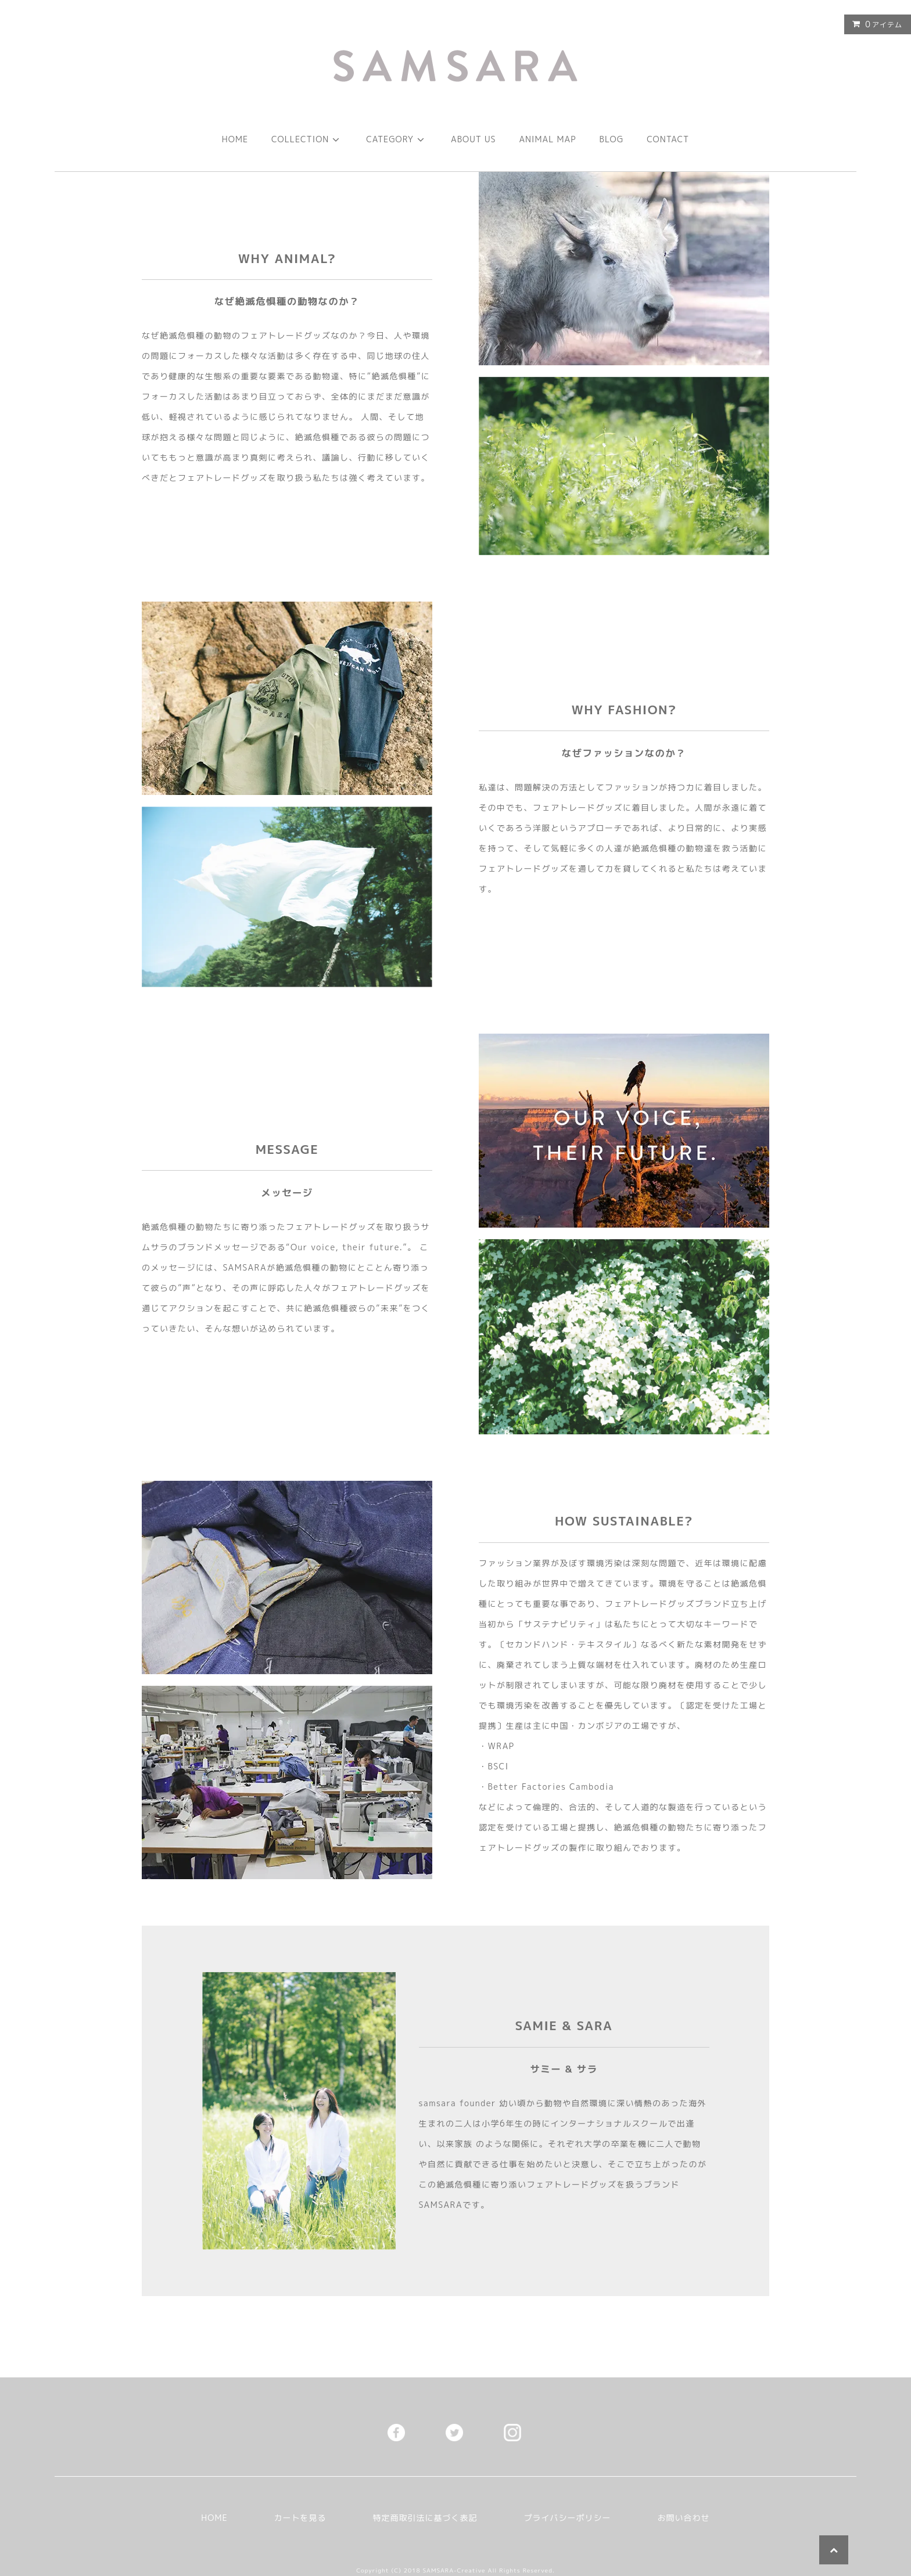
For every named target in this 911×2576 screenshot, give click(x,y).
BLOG (612, 139)
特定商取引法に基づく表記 (425, 2517)
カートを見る (300, 2517)
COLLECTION (307, 139)
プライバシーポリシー (567, 2517)
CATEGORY (397, 139)
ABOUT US (473, 139)
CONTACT (668, 139)
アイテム (875, 24)
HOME (235, 139)
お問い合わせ (684, 2517)
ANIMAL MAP (547, 139)
